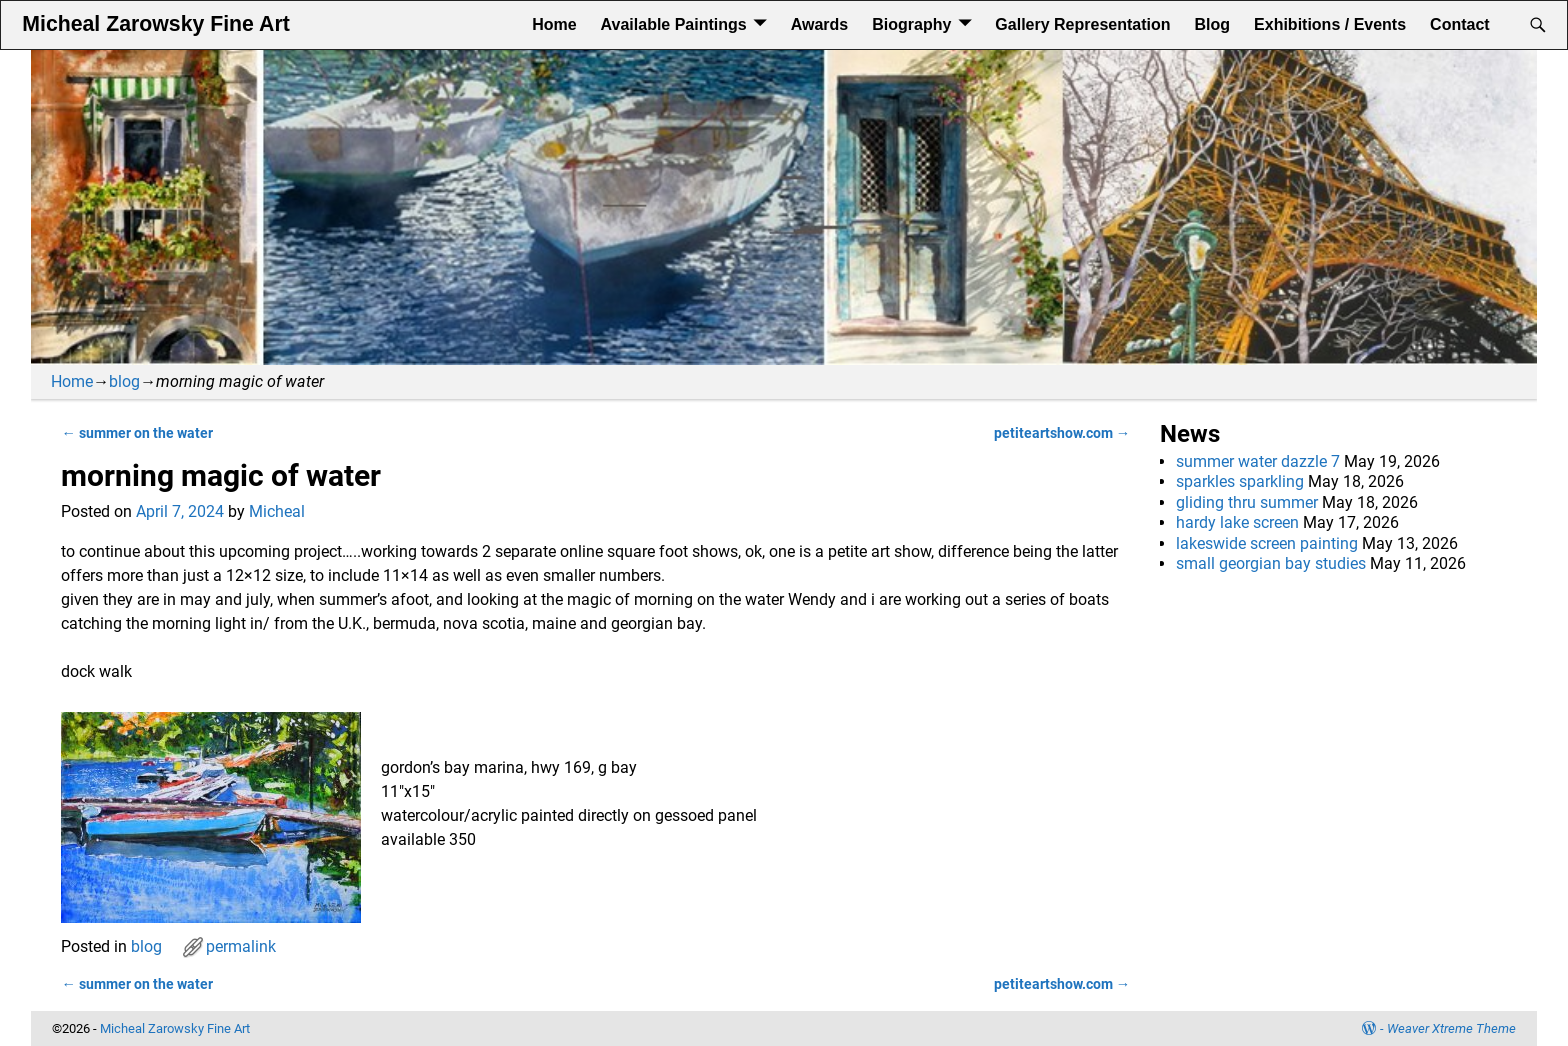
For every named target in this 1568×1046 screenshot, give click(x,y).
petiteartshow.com (1062, 433)
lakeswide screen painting (1267, 543)
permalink (241, 946)
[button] (595, 888)
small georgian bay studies (1271, 563)
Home (554, 24)
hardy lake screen (1237, 522)
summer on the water (136, 433)
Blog (1213, 24)
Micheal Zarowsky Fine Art (155, 24)
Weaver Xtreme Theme (1451, 1028)
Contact (1460, 24)
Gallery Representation (1082, 24)
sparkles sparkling (1240, 481)
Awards (820, 24)
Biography (911, 24)
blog (124, 381)
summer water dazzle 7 (1258, 461)
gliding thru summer (1247, 502)
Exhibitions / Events (1330, 24)
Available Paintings (674, 24)
